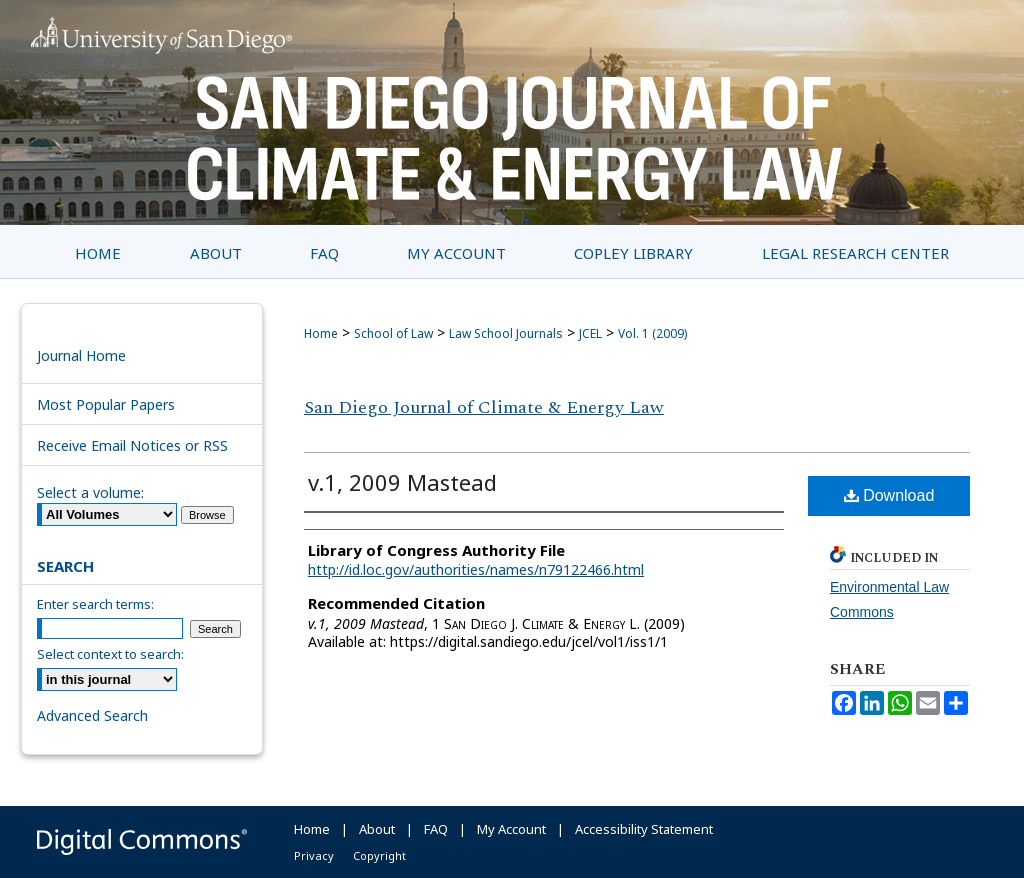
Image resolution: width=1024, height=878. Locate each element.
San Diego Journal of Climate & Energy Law (484, 407)
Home (321, 333)
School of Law (393, 333)
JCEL (590, 333)
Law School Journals (506, 333)
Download (889, 495)
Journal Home (81, 355)
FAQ (436, 829)
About (377, 829)
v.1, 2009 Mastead (402, 482)
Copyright (379, 855)
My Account (511, 829)
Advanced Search (92, 715)
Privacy (314, 855)
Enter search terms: (95, 604)
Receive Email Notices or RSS (132, 445)
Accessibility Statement (644, 829)
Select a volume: (90, 492)
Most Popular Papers (106, 404)
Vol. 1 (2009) (652, 333)
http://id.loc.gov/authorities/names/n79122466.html (476, 569)
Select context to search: (110, 654)
